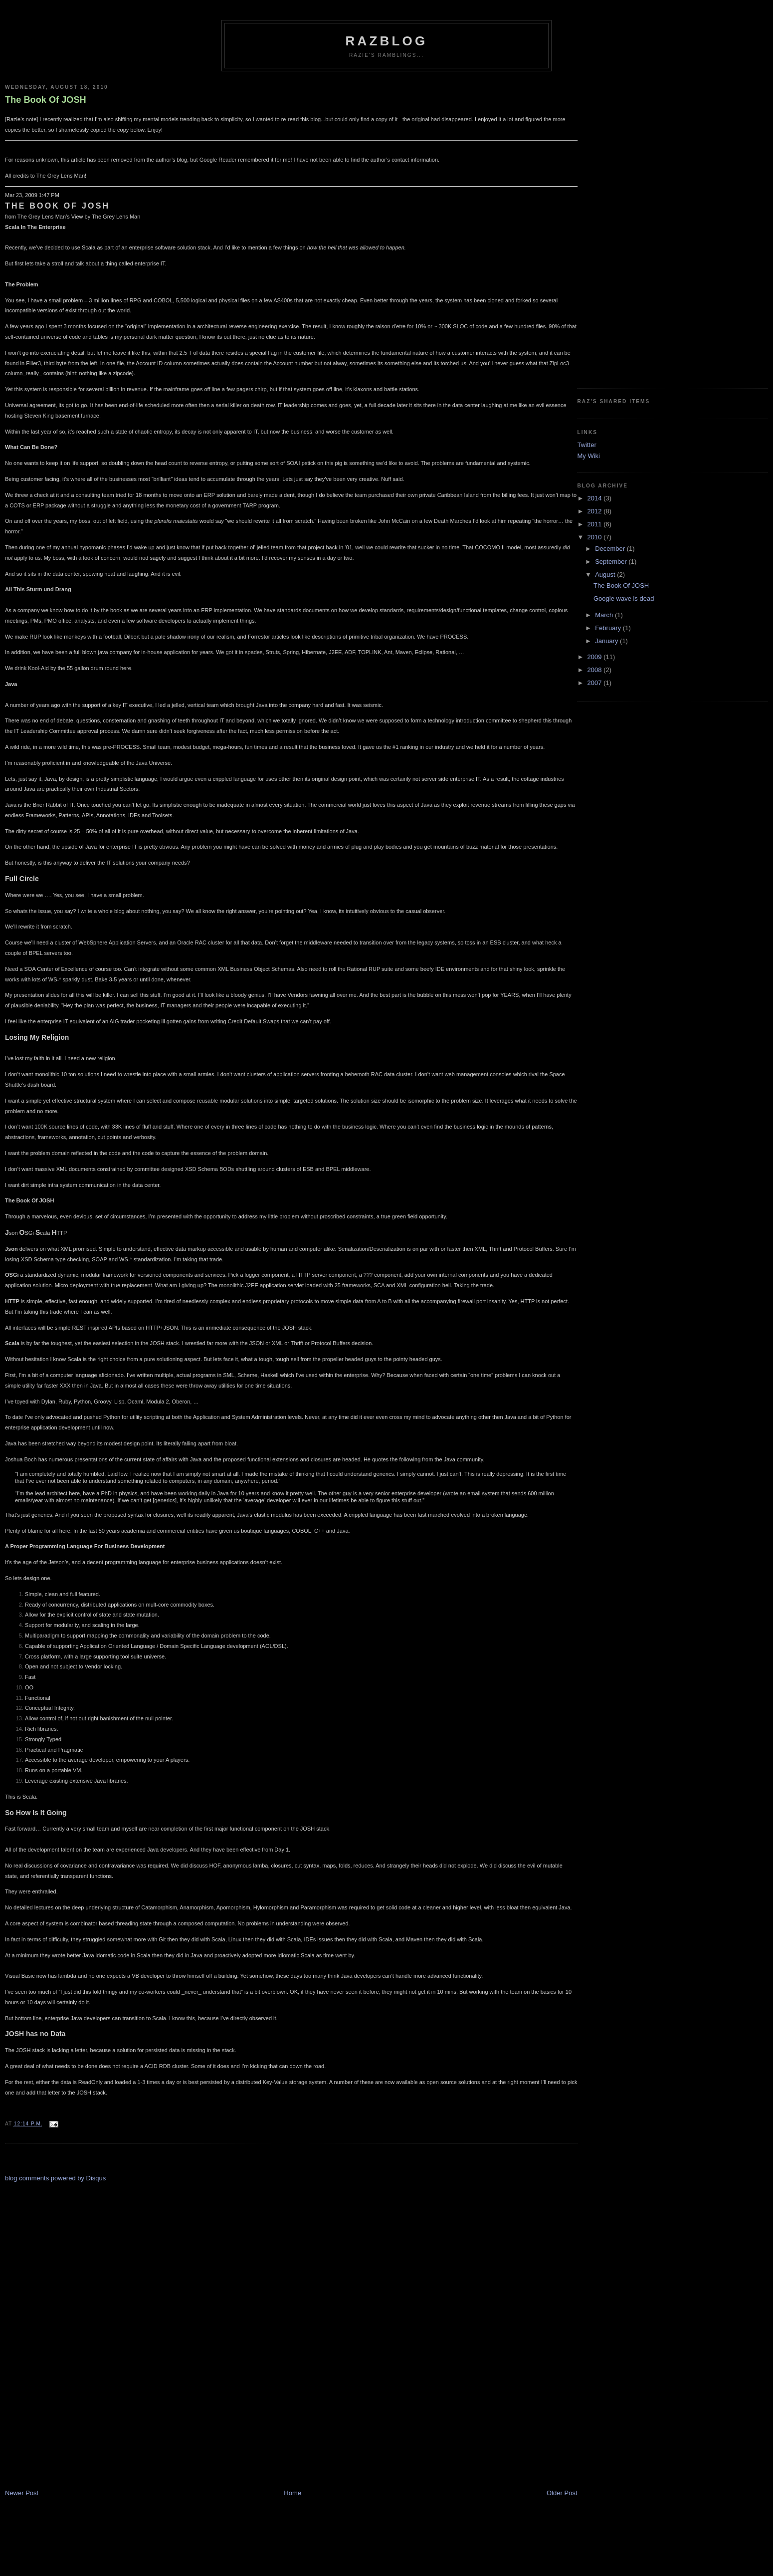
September (611, 561)
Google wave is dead (623, 598)
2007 (595, 683)
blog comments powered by (55, 2178)
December (611, 548)
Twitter (587, 445)
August (606, 574)
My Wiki (589, 456)
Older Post (562, 2493)
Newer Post (21, 2493)
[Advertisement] (45, 2331)
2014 (595, 498)
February (609, 628)
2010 (595, 537)
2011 (595, 524)
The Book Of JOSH (45, 100)
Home (292, 2493)
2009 (595, 657)
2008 (595, 670)
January (607, 641)
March (605, 615)
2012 (595, 511)
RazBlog (387, 40)
